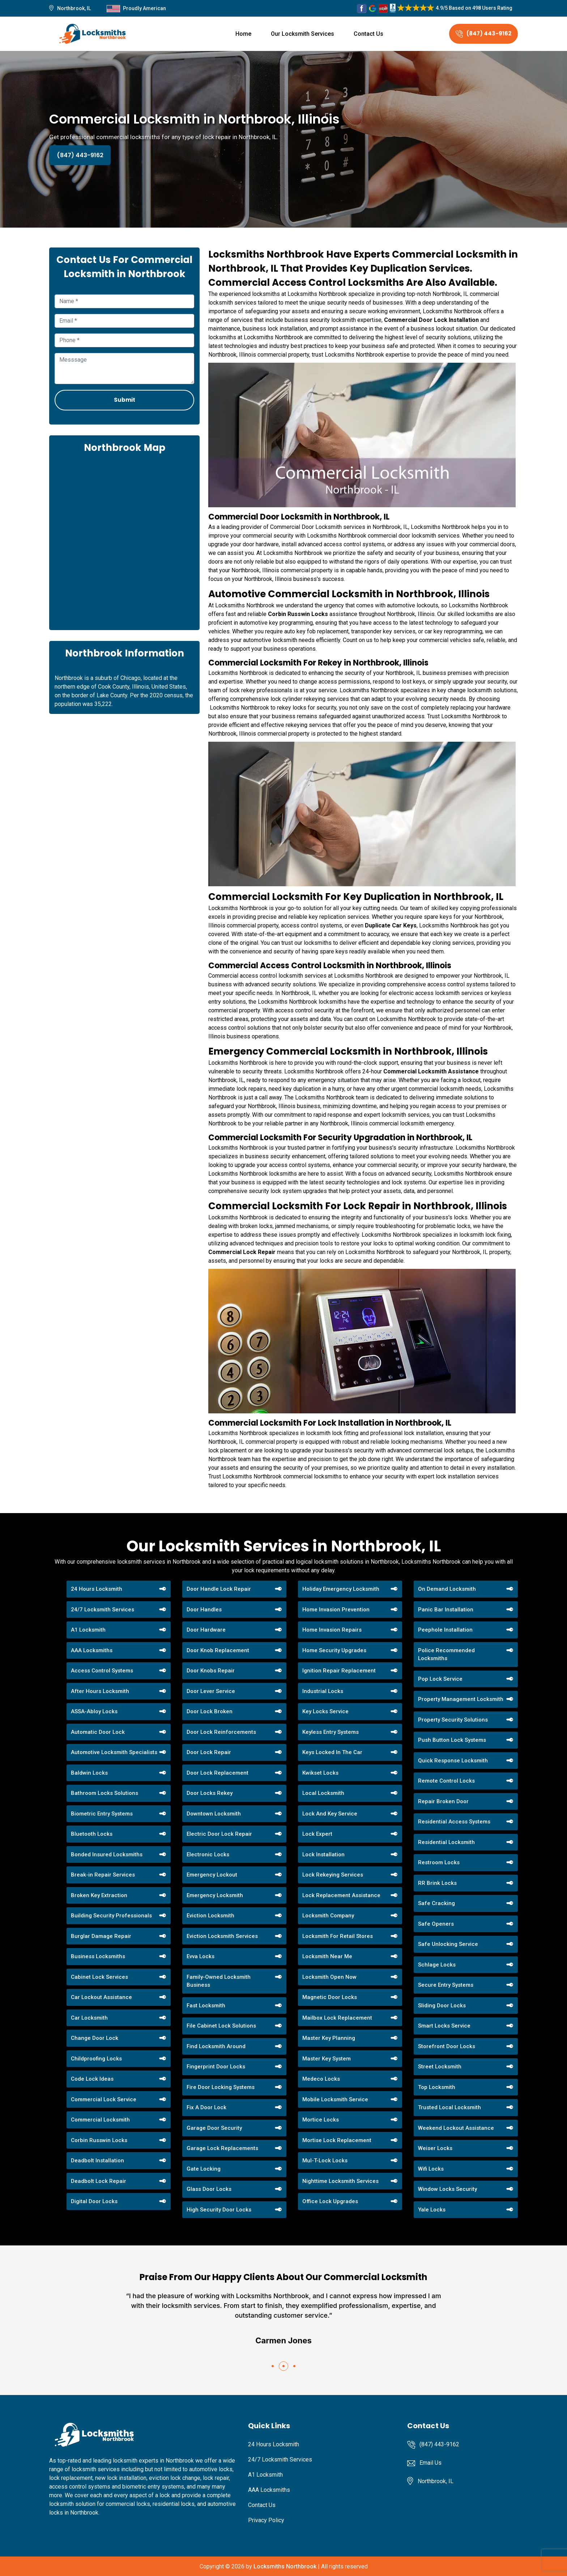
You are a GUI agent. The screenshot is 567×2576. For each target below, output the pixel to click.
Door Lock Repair (209, 1752)
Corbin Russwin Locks (99, 2140)
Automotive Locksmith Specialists (114, 1752)
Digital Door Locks (94, 2201)
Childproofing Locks (96, 2058)
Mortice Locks (320, 2119)
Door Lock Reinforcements (221, 1732)
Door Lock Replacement (217, 1773)
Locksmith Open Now (329, 1977)
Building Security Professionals (111, 1915)
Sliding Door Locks (442, 2005)
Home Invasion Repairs (332, 1630)
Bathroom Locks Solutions (104, 1793)
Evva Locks (200, 1956)
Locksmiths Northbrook (284, 2566)
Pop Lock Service (440, 1679)
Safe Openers (436, 1924)
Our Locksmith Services (302, 33)
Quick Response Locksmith (453, 1760)
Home (243, 33)
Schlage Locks (437, 1964)
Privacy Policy (266, 2520)
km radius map (124, 541)
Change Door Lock (94, 2038)
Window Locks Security (447, 2189)
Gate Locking (204, 2169)
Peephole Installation (445, 1630)
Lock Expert (317, 1834)
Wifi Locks (431, 2169)
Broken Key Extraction (99, 1895)
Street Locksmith (439, 2066)
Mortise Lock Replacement (336, 2140)
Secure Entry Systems (445, 1985)
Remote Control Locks (446, 1781)
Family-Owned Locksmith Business (219, 1981)
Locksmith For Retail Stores (337, 1936)
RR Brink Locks (437, 1883)
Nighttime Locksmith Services (340, 2181)
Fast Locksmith (206, 2005)
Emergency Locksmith (215, 1895)
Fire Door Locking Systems (221, 2087)
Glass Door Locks (209, 2189)
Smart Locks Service (444, 2026)
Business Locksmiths (98, 1956)
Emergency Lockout (212, 1874)
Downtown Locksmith (214, 1813)
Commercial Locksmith (100, 2119)
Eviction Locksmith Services (222, 1936)
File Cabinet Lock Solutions (221, 2026)
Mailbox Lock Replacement (337, 2018)
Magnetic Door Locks (329, 1997)
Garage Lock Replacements (222, 2148)
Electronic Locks (208, 1854)
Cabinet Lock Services (99, 1977)
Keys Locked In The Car (332, 1752)
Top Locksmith (436, 2087)
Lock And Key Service (329, 1813)
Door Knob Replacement (218, 1650)
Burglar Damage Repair (101, 1936)
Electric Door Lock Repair (219, 1834)
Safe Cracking (436, 1903)
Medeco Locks (321, 2079)
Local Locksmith (323, 1793)
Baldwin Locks (89, 1773)
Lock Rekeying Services (332, 1874)
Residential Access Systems (454, 1821)
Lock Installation (323, 1854)
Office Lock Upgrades (330, 2201)
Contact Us (368, 33)
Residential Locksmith (446, 1842)
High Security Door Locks (219, 2209)
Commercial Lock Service (103, 2099)
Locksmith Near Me (327, 1956)
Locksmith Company (328, 1915)
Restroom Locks (439, 1862)
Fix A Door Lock (206, 2107)
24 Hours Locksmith (96, 1589)
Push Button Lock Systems (452, 1740)
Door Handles (204, 1609)
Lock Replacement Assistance (341, 1895)
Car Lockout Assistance (101, 1997)
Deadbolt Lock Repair (98, 2181)
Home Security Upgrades (334, 1650)
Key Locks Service (325, 1711)
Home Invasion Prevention (336, 1609)
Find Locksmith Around (216, 2046)
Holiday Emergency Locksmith (340, 1589)
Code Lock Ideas (92, 2079)
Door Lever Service (211, 1691)
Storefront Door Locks (446, 2046)
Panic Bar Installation (445, 1609)
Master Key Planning (328, 2038)
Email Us (430, 2462)
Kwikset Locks (320, 1773)
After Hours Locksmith (100, 1691)
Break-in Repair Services (103, 1874)
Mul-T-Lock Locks (325, 2160)
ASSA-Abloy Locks (94, 1711)
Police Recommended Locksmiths (446, 1654)
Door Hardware (206, 1630)
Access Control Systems (102, 1670)
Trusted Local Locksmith (449, 2107)
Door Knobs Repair (211, 1670)
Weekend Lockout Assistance (456, 2128)
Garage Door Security (214, 2128)
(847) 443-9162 (483, 33)
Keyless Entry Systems (330, 1732)
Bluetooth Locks (91, 1834)
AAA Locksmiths (91, 1650)
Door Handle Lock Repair (219, 1589)
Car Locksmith (89, 2018)
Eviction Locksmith (210, 1915)
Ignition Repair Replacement (339, 1670)
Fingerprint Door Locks (216, 2066)
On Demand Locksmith (447, 1589)
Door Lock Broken (210, 1711)
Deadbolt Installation (97, 2160)
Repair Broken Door (443, 1801)
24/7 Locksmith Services (102, 1609)
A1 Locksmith (88, 1630)
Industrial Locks (322, 1691)
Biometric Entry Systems (102, 1813)
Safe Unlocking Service (448, 1944)
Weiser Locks (435, 2148)
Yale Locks (432, 2209)
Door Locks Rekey (210, 1793)
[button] (273, 2366)
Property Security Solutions (453, 1719)
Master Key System (326, 2058)
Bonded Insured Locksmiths (106, 1854)
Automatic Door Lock (98, 1732)
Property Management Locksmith (460, 1699)
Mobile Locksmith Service (335, 2099)
